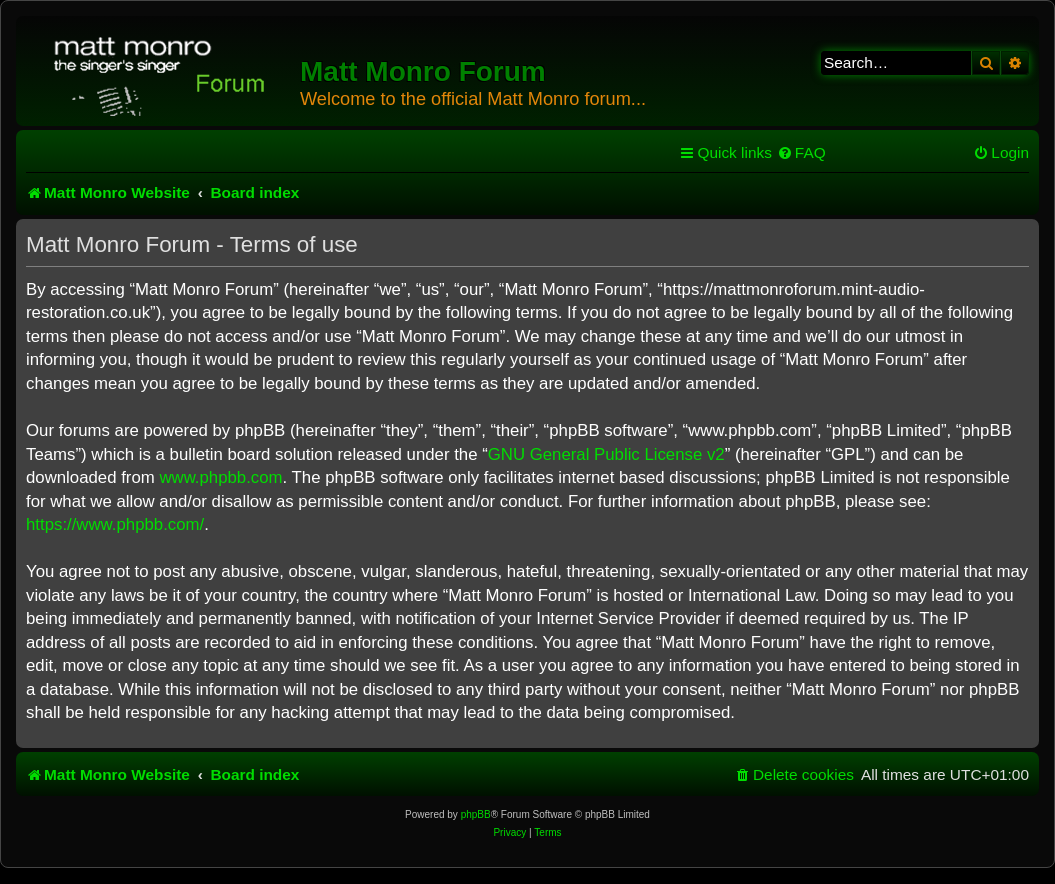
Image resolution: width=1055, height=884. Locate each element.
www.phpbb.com (220, 477)
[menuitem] (801, 153)
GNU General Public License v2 (606, 454)
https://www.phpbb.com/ (115, 524)
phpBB (476, 814)
